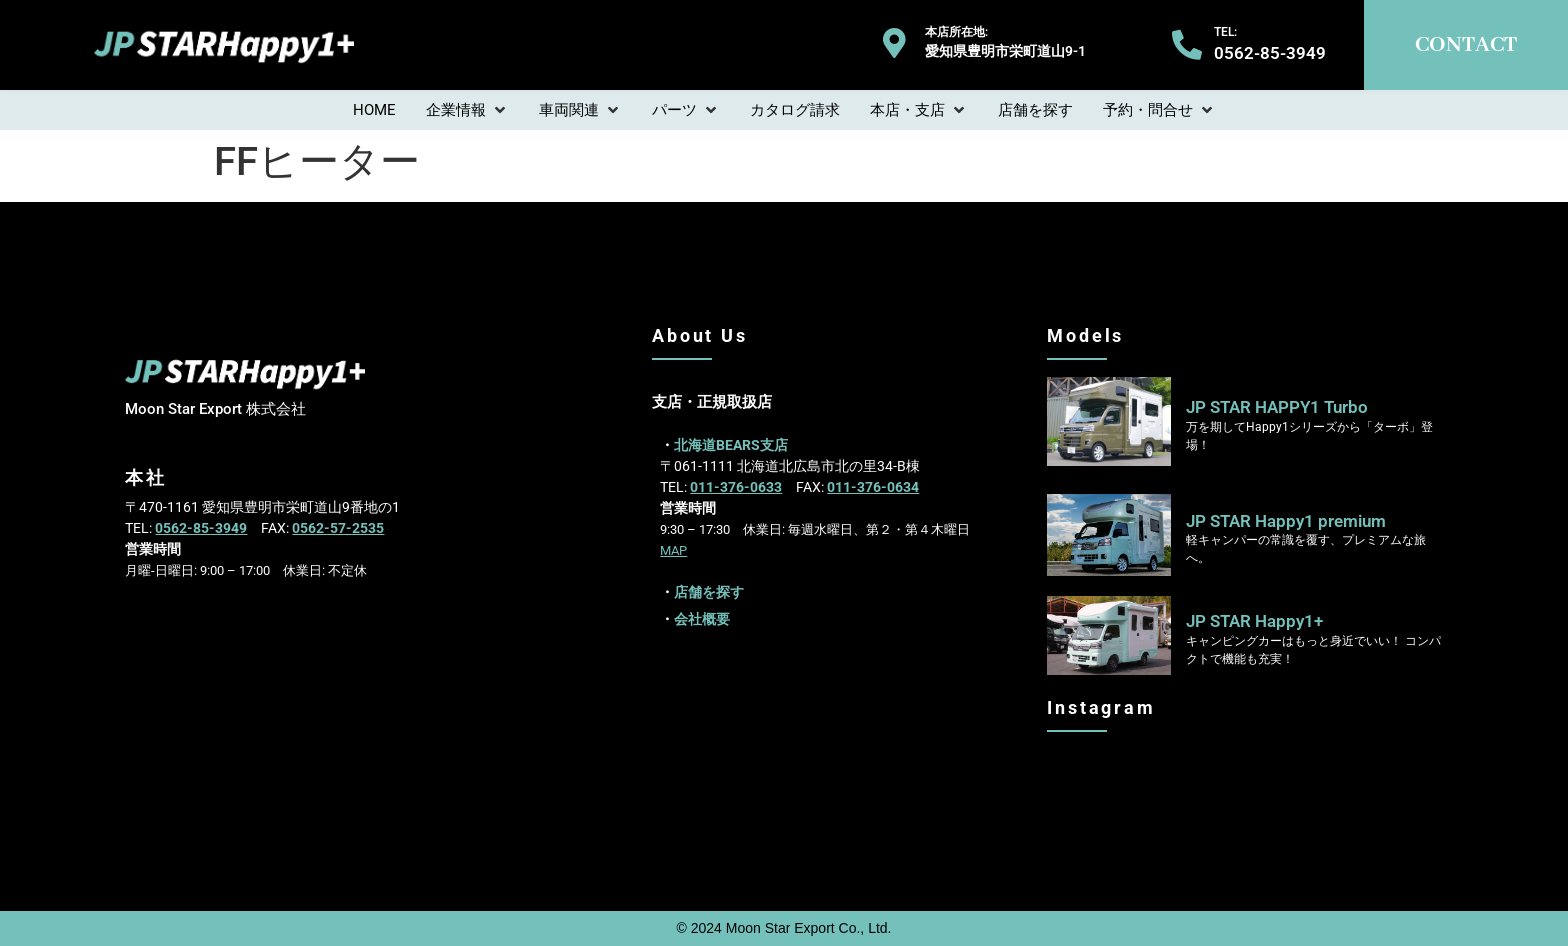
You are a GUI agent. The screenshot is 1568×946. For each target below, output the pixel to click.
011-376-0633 (736, 487)
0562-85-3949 (201, 528)
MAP (673, 550)
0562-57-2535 (338, 528)
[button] (467, 110)
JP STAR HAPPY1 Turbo (1277, 407)
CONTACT (1466, 45)
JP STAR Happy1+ (1254, 621)
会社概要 (702, 619)
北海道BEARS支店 (731, 445)
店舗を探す (709, 592)
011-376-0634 (873, 487)
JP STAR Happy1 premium (1286, 521)
